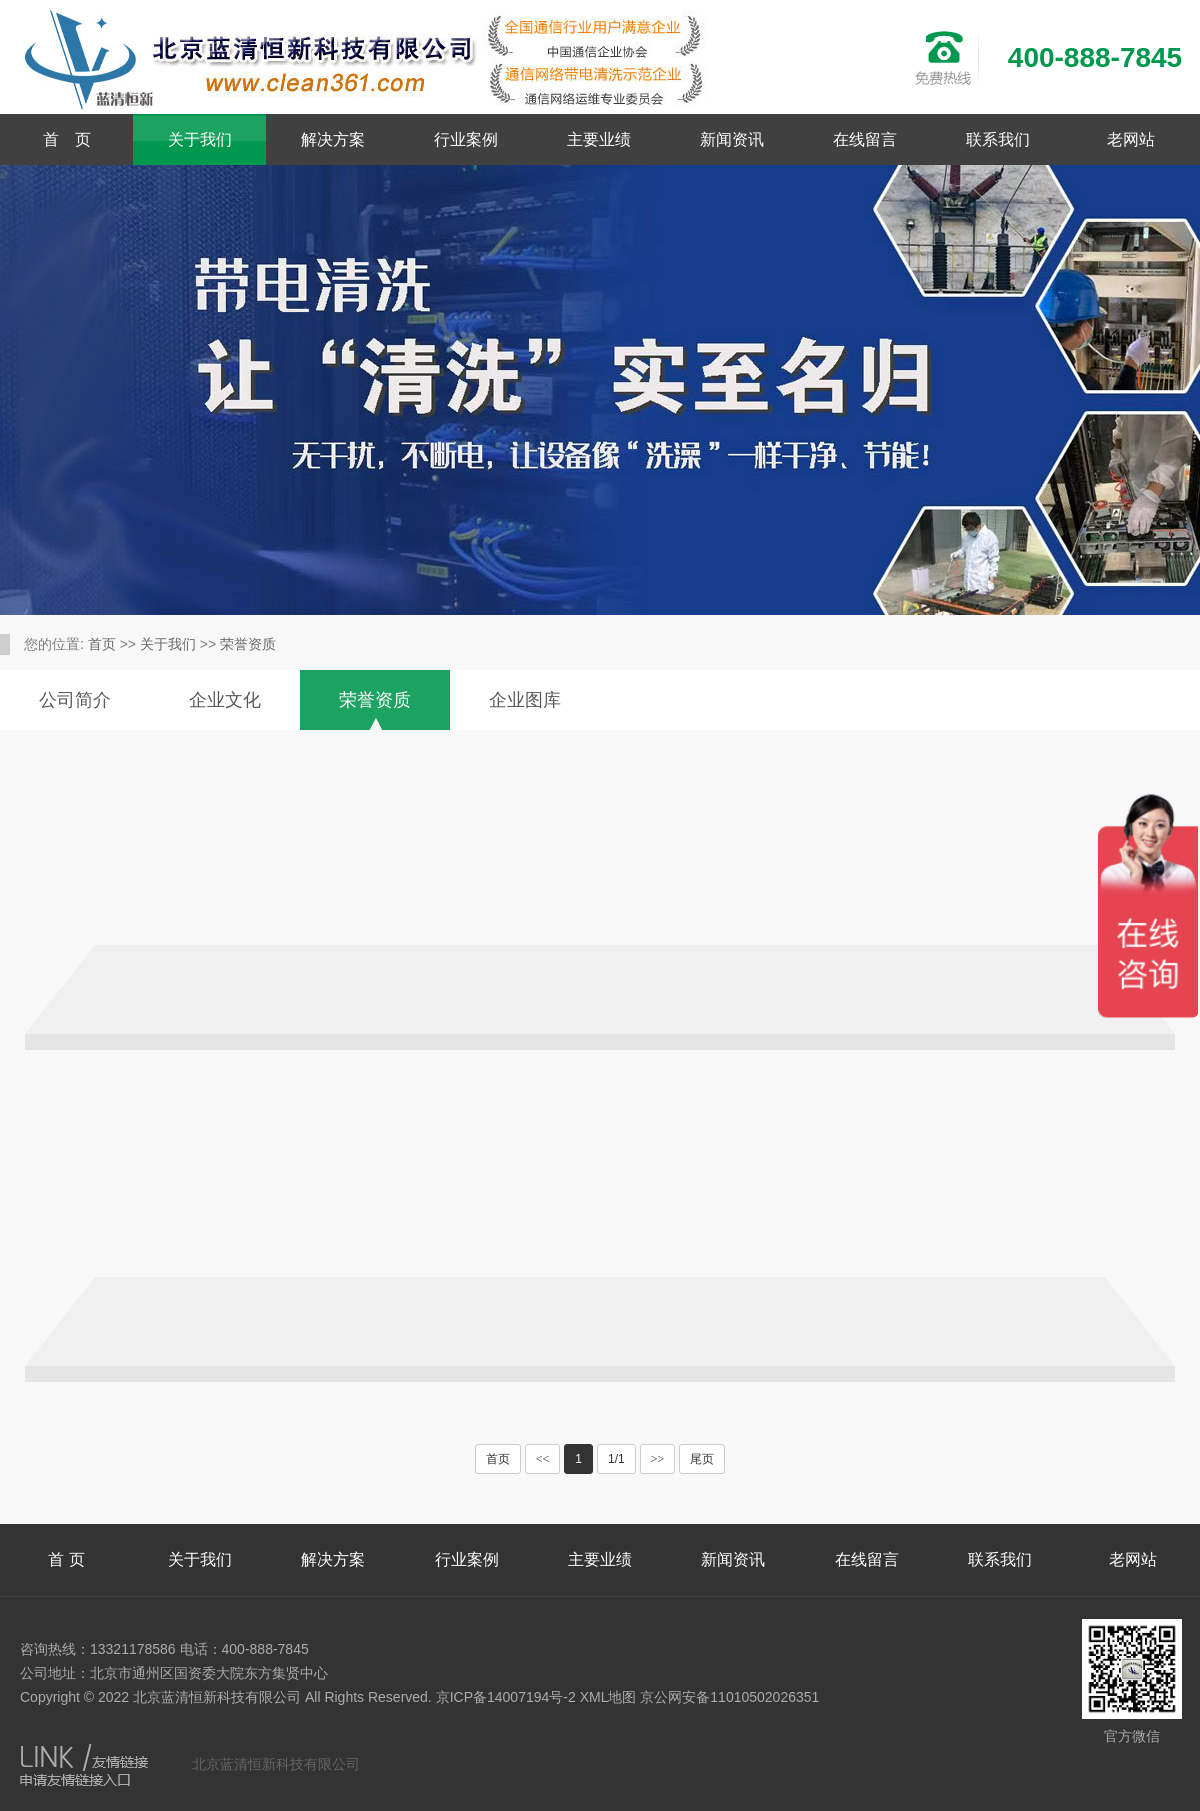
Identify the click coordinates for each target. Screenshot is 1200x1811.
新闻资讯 (732, 139)
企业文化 (225, 700)
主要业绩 (599, 139)
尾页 (702, 1459)
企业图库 (525, 700)
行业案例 (466, 139)
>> (658, 1459)
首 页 (67, 139)
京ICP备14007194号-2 (506, 1697)
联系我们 (998, 139)
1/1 (616, 1459)
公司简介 (75, 700)
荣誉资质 (248, 644)
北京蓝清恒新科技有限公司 (276, 1764)
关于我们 (200, 139)
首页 (102, 644)
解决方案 (333, 139)
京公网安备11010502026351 (729, 1697)
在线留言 (865, 139)
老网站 (1131, 139)
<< (543, 1459)
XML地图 (608, 1697)
